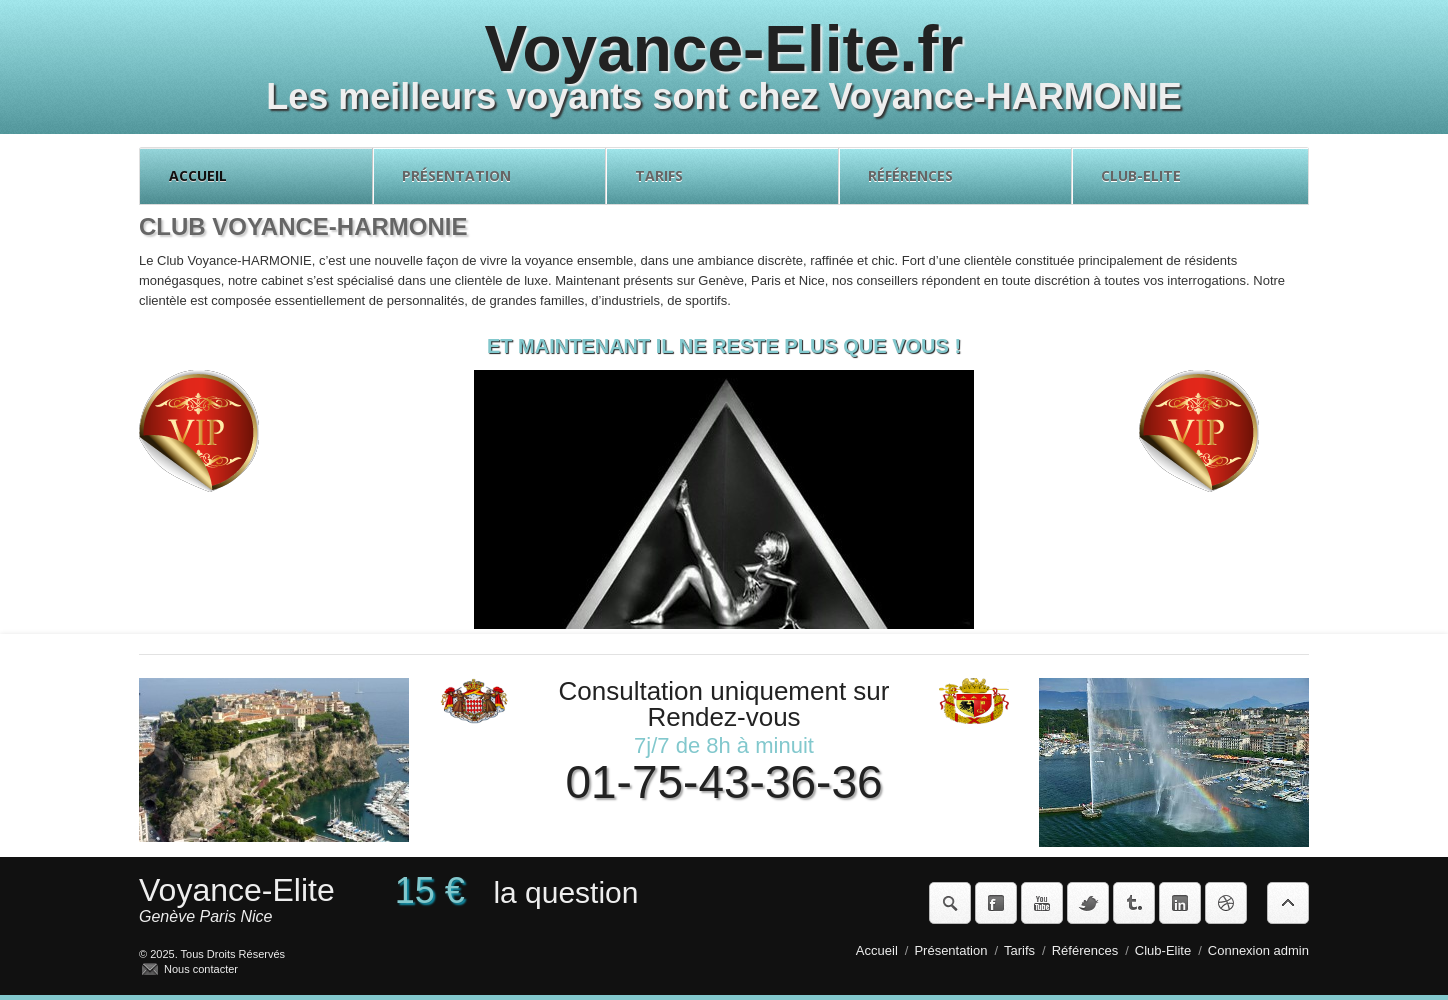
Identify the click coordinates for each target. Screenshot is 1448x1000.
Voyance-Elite (237, 890)
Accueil (256, 176)
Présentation (489, 176)
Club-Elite (1190, 176)
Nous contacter (201, 969)
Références (955, 176)
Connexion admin (1258, 950)
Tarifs (722, 176)
